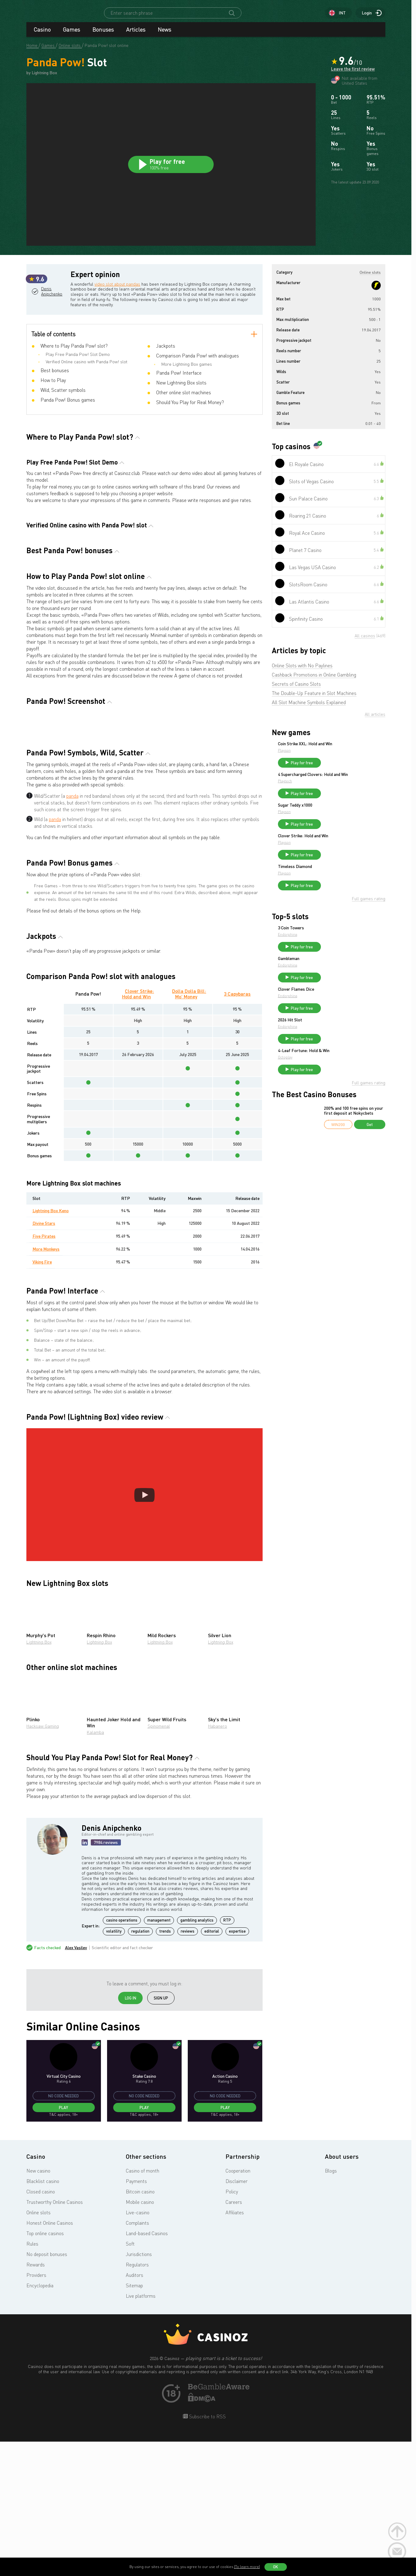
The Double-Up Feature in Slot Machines (314, 699)
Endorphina (333, 955)
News (164, 35)
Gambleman (334, 982)
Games (71, 35)
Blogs (331, 2307)
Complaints (137, 2359)
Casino (42, 35)
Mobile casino (140, 2338)
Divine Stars (44, 1359)
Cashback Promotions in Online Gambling (314, 680)
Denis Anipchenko (55, 322)
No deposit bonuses (46, 2390)
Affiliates (234, 2348)
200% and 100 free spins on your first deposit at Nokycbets (353, 1145)
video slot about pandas (128, 289)
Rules (32, 2380)
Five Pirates (44, 1372)
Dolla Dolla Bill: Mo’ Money (189, 1130)
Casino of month (142, 2307)
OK (275, 2566)
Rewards (35, 2400)
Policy (231, 2327)
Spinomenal (159, 1862)
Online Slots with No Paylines (302, 671)
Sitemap (134, 2421)
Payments (136, 2317)
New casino (38, 2307)
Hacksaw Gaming (42, 1862)
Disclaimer (236, 2317)
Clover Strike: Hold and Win (138, 1130)
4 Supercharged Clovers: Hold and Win (351, 785)
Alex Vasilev (76, 2084)
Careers (233, 2338)
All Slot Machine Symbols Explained (309, 708)
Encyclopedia (39, 2421)
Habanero (217, 1862)
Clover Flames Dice (342, 1015)
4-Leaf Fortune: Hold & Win (350, 1082)
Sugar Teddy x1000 (341, 818)
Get (370, 1159)
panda (72, 931)
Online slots (38, 2348)
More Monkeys (46, 1385)
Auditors (134, 2411)
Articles (135, 35)
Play (63, 2243)
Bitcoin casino (140, 2327)
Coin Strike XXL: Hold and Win (351, 749)
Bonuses (103, 35)
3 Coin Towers (337, 949)
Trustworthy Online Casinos (54, 2338)
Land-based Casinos (147, 2369)
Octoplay (331, 1089)
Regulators (137, 2400)
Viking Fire (42, 1398)
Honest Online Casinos (49, 2359)
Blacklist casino (42, 2317)
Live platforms (141, 2432)
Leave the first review (353, 76)
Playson (330, 756)
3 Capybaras (237, 1130)
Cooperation (237, 2307)
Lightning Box (39, 1777)
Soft (130, 2380)
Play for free (348, 768)
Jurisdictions (139, 2390)
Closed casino (40, 2327)
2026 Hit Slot (336, 1049)
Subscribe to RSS (207, 2552)
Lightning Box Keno (51, 1346)
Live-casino (137, 2348)
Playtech (331, 793)
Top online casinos (45, 2369)
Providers (36, 2411)
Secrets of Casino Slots (296, 689)
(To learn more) (247, 2566)
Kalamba (95, 1868)
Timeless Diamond (341, 884)
